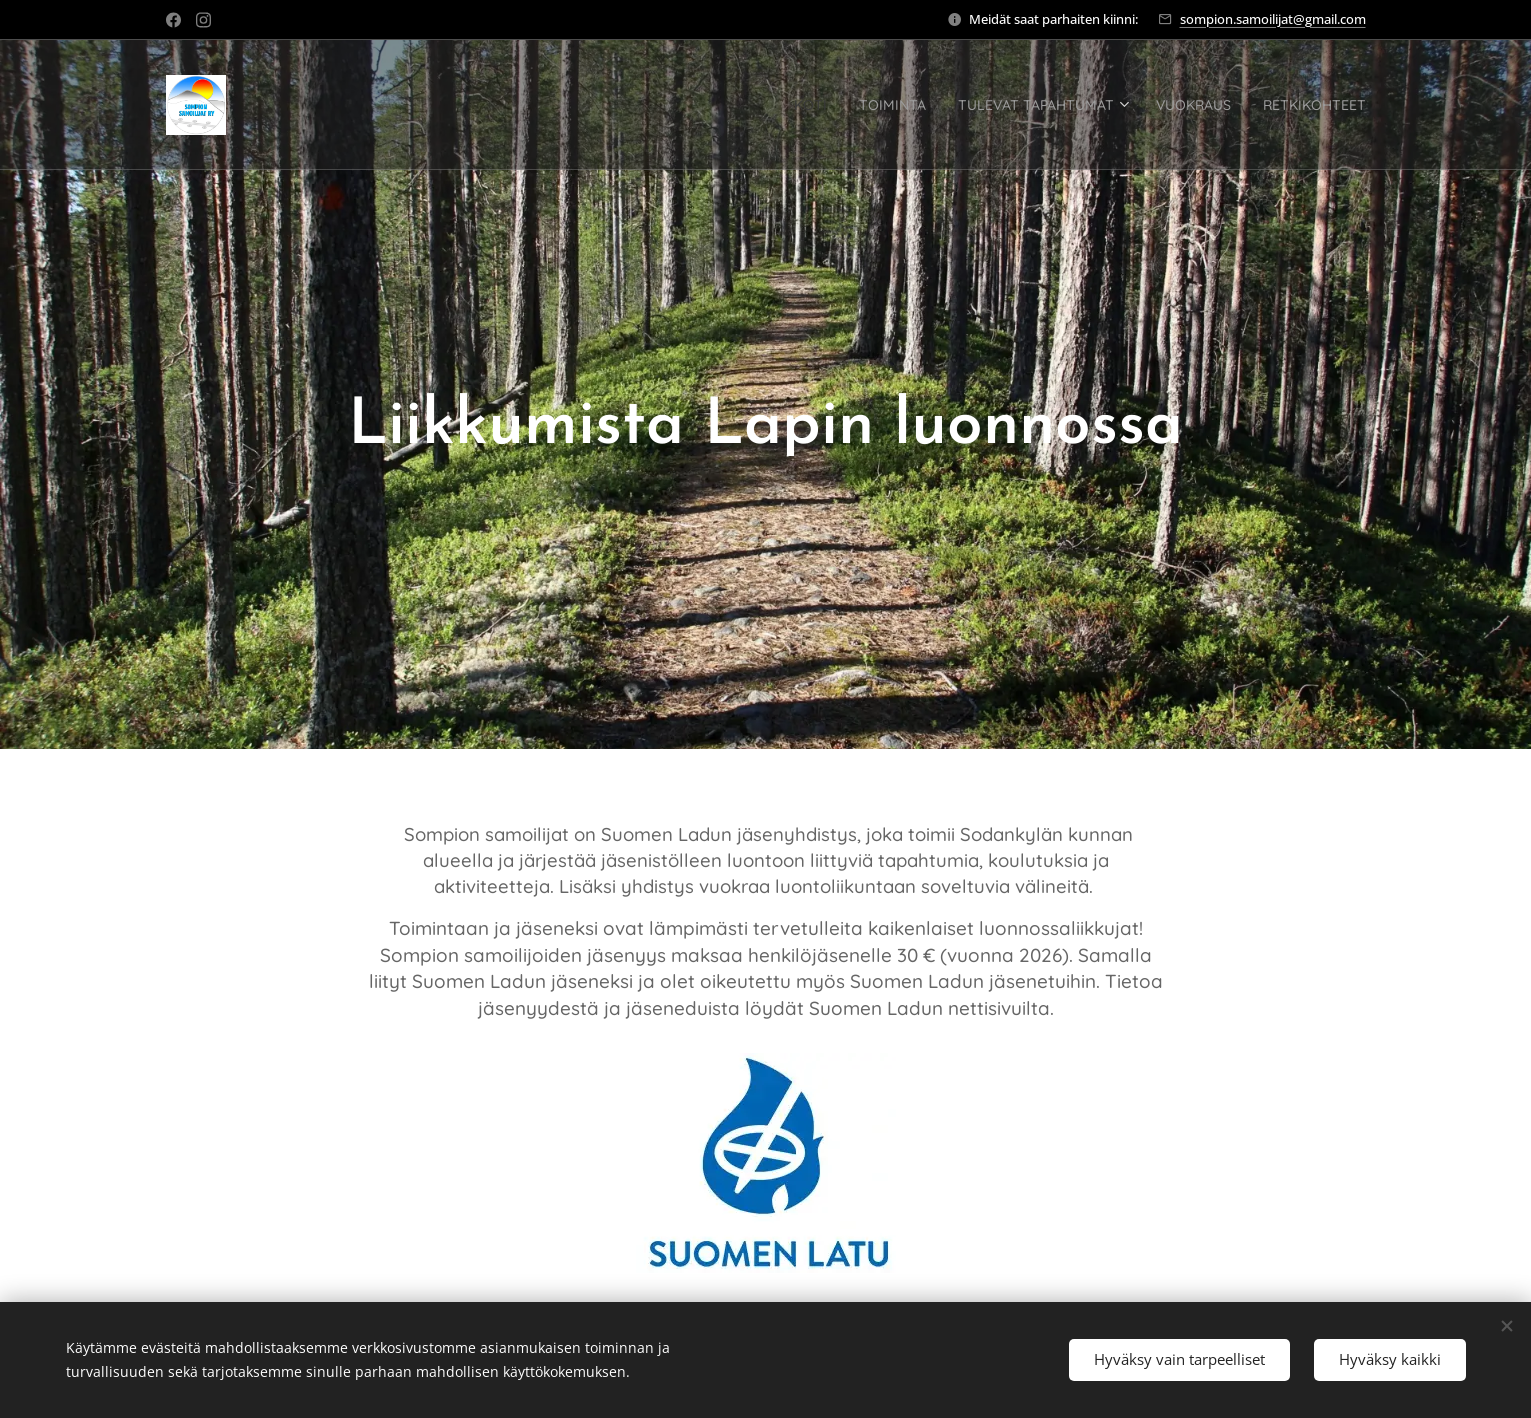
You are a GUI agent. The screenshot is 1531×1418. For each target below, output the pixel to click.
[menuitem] (723, 105)
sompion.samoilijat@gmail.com (1273, 19)
